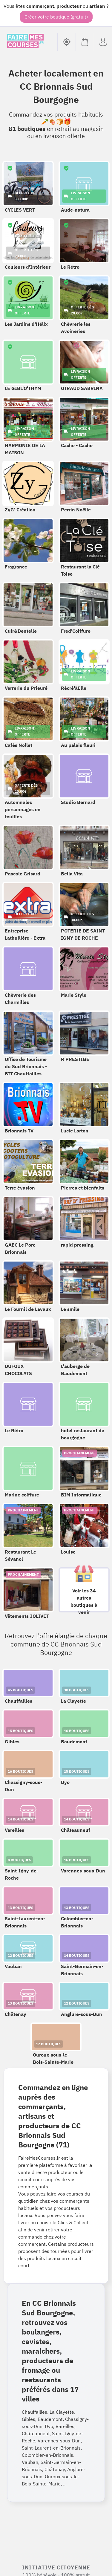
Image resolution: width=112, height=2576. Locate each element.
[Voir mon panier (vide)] (85, 42)
